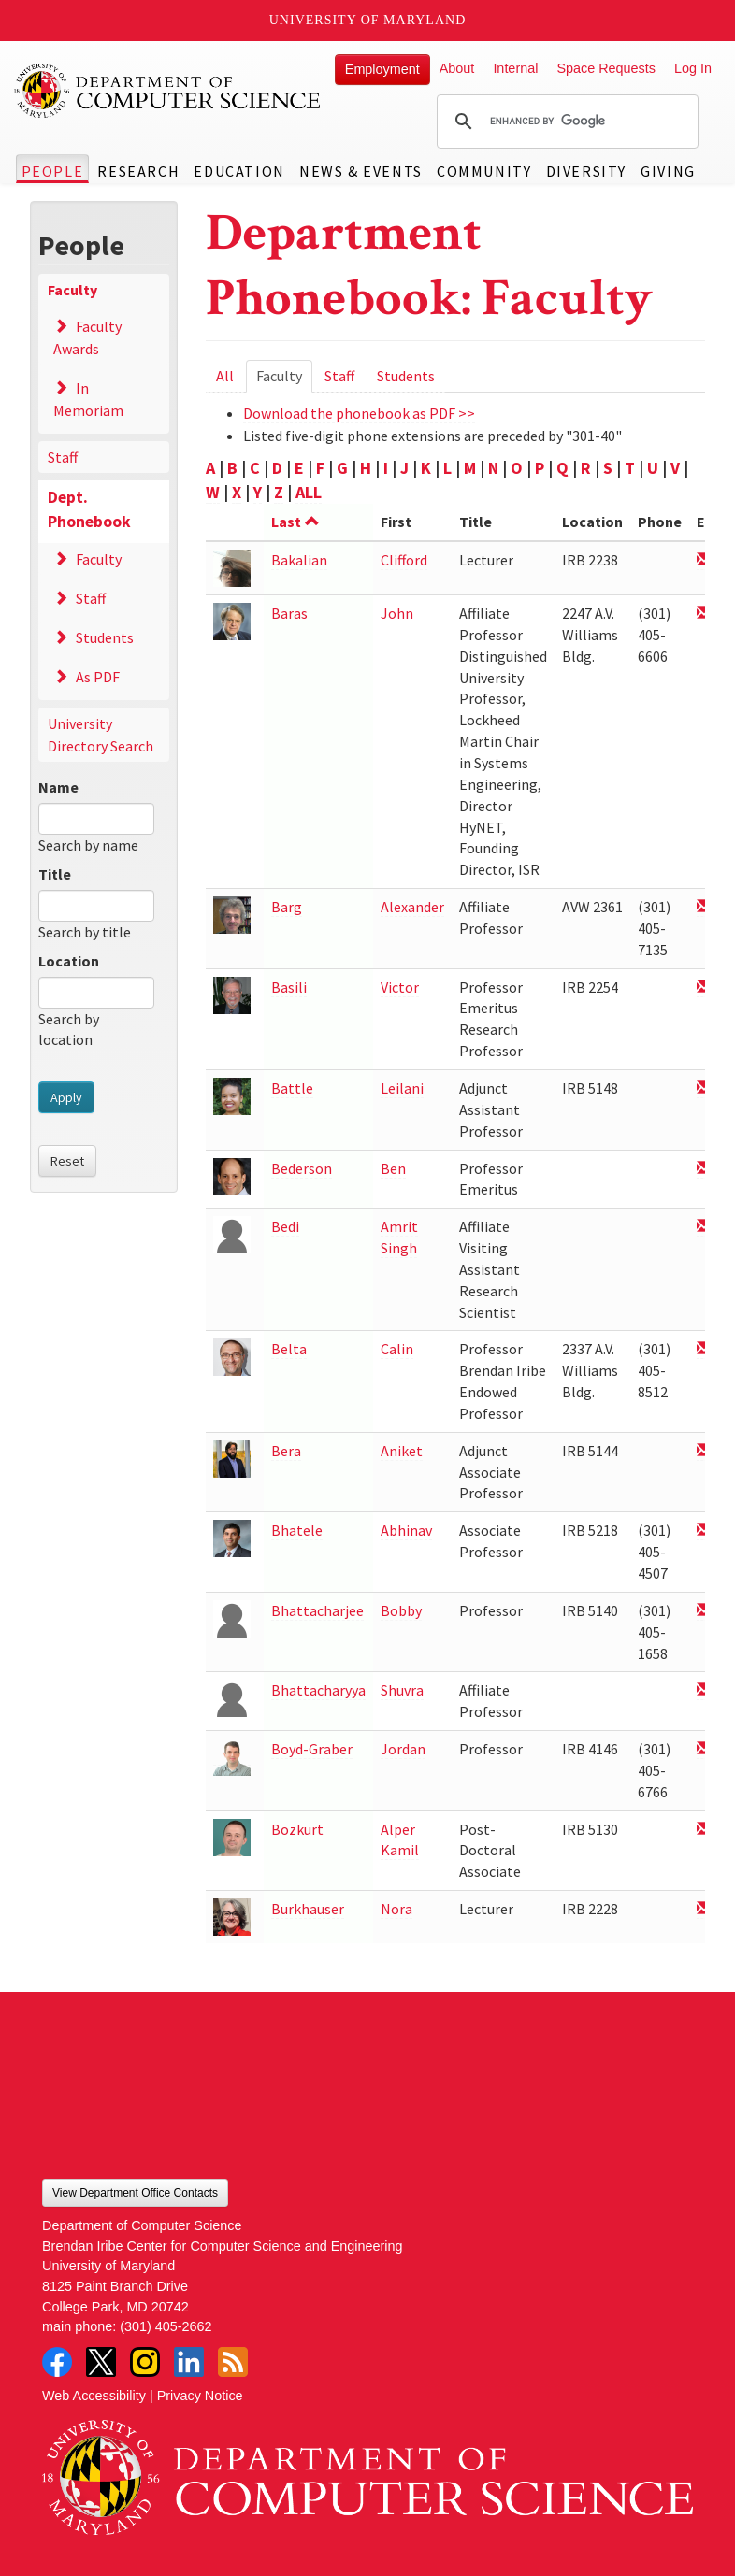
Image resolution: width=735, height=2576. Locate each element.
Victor (400, 987)
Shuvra (402, 1690)
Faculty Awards (87, 337)
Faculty (72, 289)
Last (295, 521)
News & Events (361, 171)
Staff (63, 457)
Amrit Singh (399, 1237)
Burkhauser (307, 1908)
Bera (286, 1450)
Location (68, 961)
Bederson (301, 1168)
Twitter (101, 2362)
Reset (67, 1160)
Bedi (285, 1226)
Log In (693, 68)
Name (58, 787)
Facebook (57, 2362)
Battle (292, 1088)
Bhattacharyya (318, 1690)
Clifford (404, 560)
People (53, 171)
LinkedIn (189, 2362)
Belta (289, 1348)
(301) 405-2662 (165, 2326)
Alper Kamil (400, 1840)
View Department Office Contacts (135, 2192)
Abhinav (406, 1530)
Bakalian (299, 560)
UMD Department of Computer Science (168, 91)
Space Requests (606, 68)
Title (54, 874)
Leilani (402, 1088)
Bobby (401, 1610)
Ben (393, 1168)
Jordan (403, 1748)
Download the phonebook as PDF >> (359, 413)
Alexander (412, 906)
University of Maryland (368, 20)
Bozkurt (297, 1829)
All (225, 375)
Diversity (586, 171)
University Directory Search (100, 734)
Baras (289, 613)
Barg (286, 906)
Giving (668, 171)
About (457, 68)
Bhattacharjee (317, 1610)
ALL (308, 492)
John (397, 613)
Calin (397, 1348)
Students (105, 637)
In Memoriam (88, 399)
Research (138, 171)
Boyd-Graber (312, 1748)
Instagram (145, 2362)
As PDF (98, 676)
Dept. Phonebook (89, 509)
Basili (289, 987)
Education (239, 171)
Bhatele (297, 1530)
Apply (66, 1097)
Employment (382, 69)
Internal (515, 68)
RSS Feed (233, 2362)
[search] (565, 121)
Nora (396, 1908)
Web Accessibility (94, 2395)
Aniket (402, 1450)
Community (484, 171)
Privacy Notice (200, 2395)
